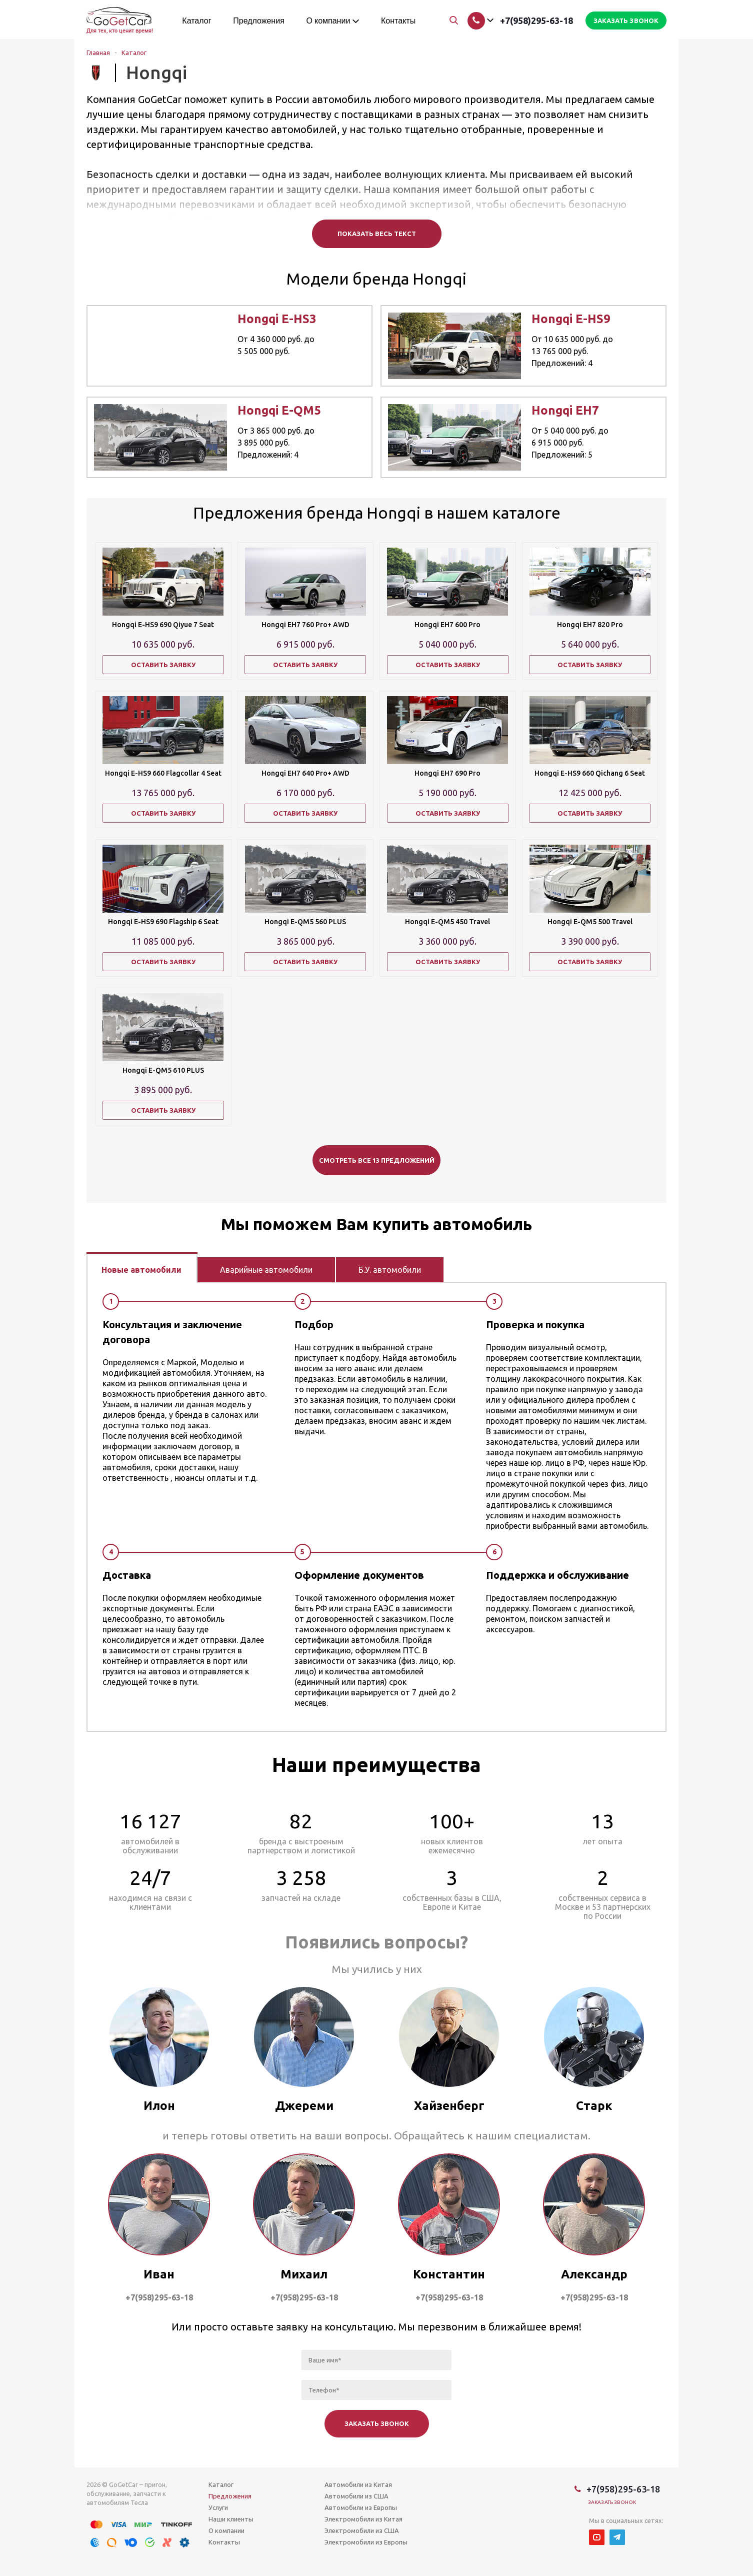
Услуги (218, 2507)
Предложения (230, 2495)
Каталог (221, 2484)
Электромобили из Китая (363, 2518)
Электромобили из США (361, 2530)
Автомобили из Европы (360, 2507)
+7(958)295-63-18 (536, 20)
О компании (226, 2530)
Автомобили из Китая (358, 2484)
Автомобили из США (356, 2495)
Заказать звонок (612, 2502)
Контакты (224, 2541)
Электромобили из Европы (366, 2541)
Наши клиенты (231, 2518)
